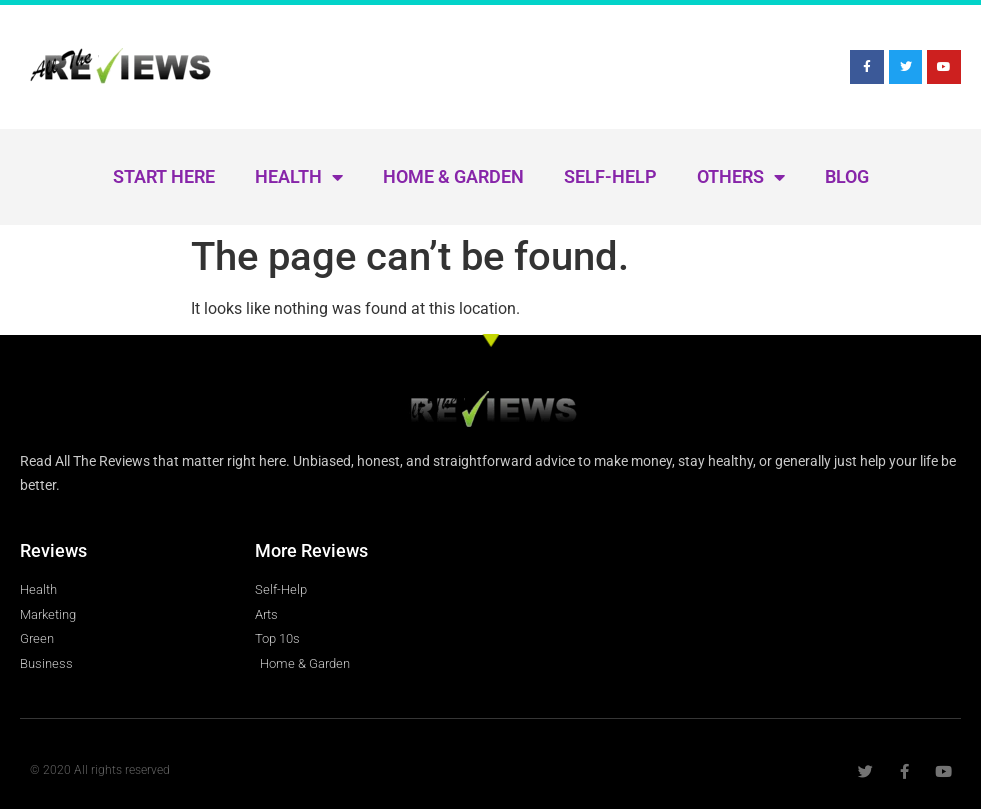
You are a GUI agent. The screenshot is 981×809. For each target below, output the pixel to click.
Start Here (164, 176)
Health (299, 177)
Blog (847, 176)
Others (741, 177)
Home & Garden (453, 176)
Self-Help (610, 176)
